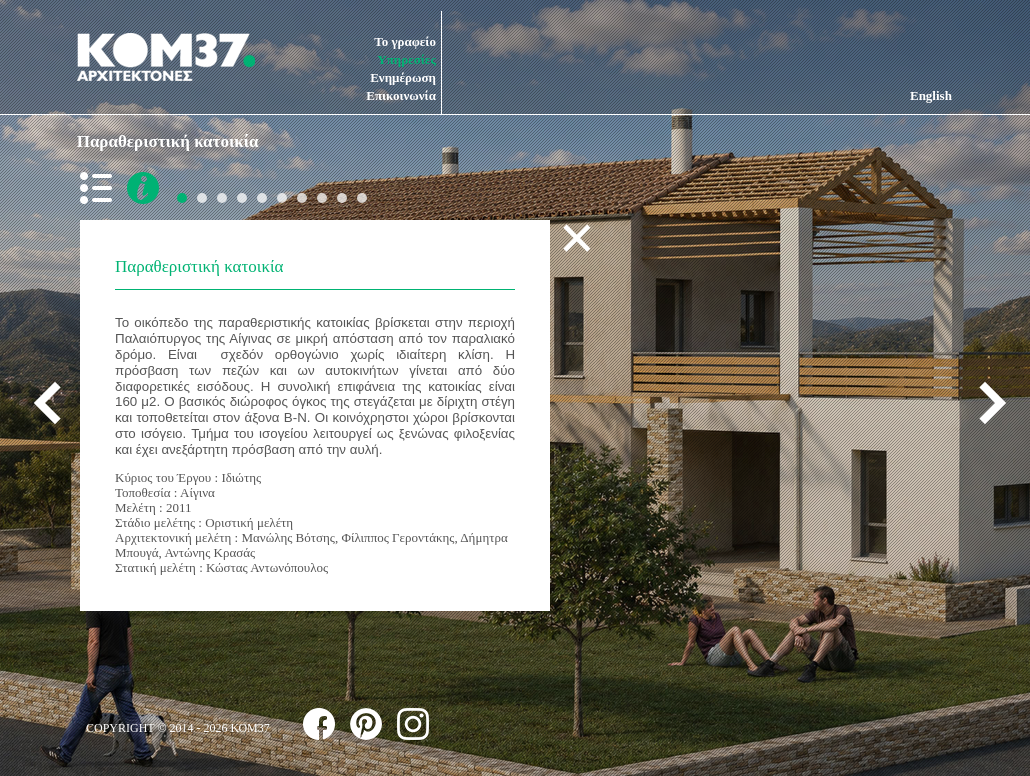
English (931, 95)
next (985, 403)
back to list (100, 188)
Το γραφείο (405, 41)
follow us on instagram (413, 724)
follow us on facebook (319, 724)
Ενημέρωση (403, 77)
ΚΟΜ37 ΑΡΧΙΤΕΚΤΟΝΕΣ (166, 57)
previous (55, 403)
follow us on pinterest (366, 724)
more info (143, 188)
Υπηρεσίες (406, 59)
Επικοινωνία (401, 95)
